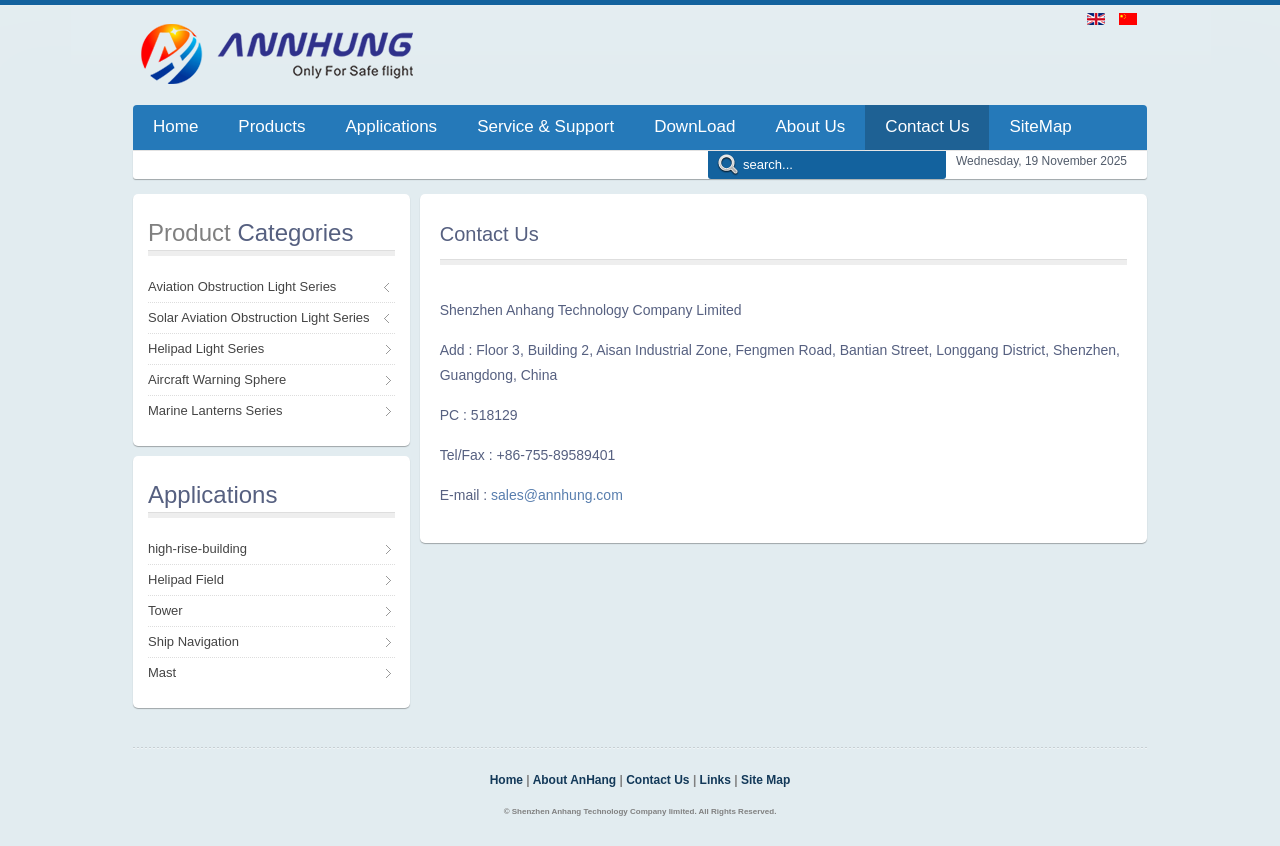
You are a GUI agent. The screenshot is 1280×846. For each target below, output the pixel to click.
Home (506, 780)
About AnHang (575, 780)
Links (715, 780)
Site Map (765, 780)
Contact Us (657, 780)
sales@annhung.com (557, 495)
